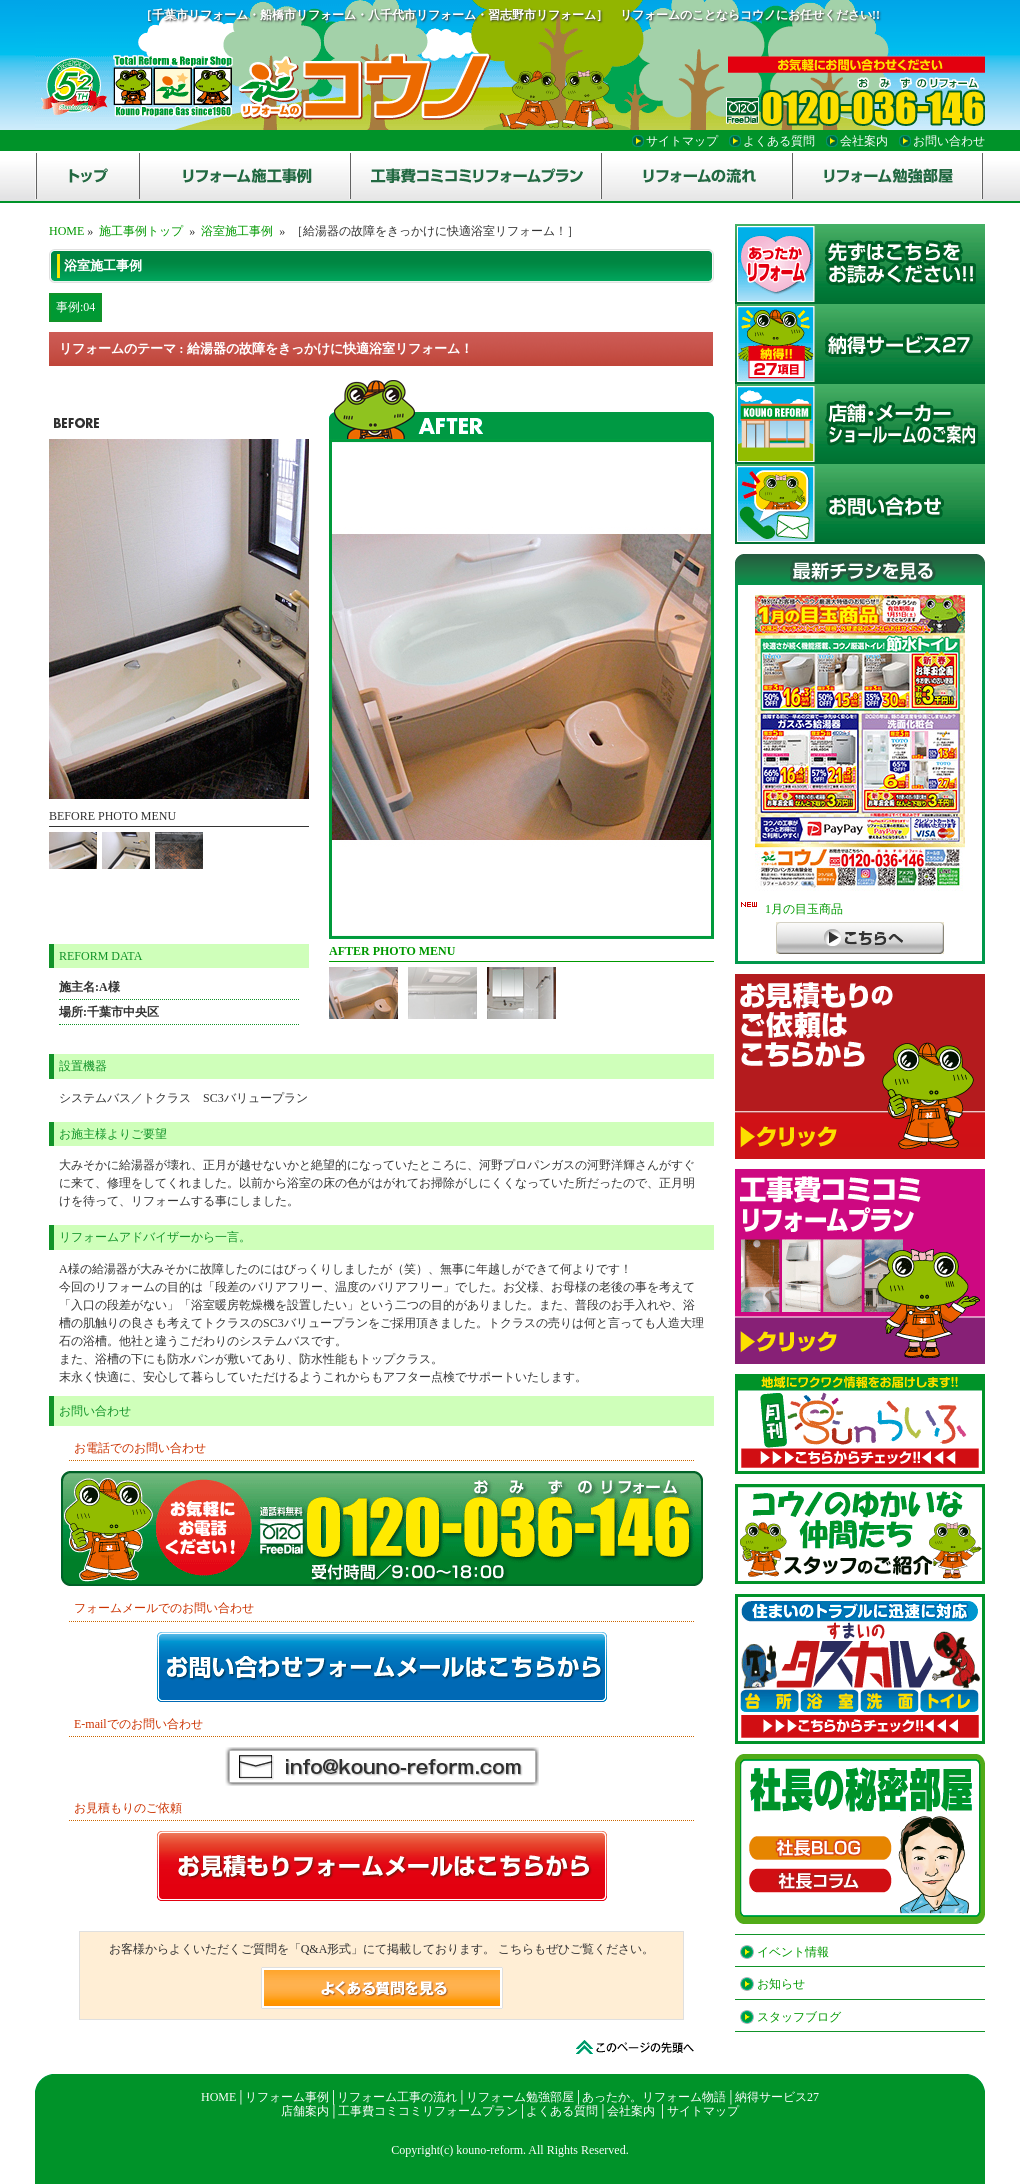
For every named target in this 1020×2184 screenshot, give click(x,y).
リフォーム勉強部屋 (520, 2097)
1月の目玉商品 (791, 909)
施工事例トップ (141, 231)
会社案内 (631, 2111)
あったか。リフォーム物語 (654, 2097)
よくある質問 (562, 2111)
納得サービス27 (777, 2097)
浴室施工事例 (237, 231)
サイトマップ (703, 2111)
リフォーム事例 (287, 2097)
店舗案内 (305, 2111)
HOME (66, 231)
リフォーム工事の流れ (397, 2097)
